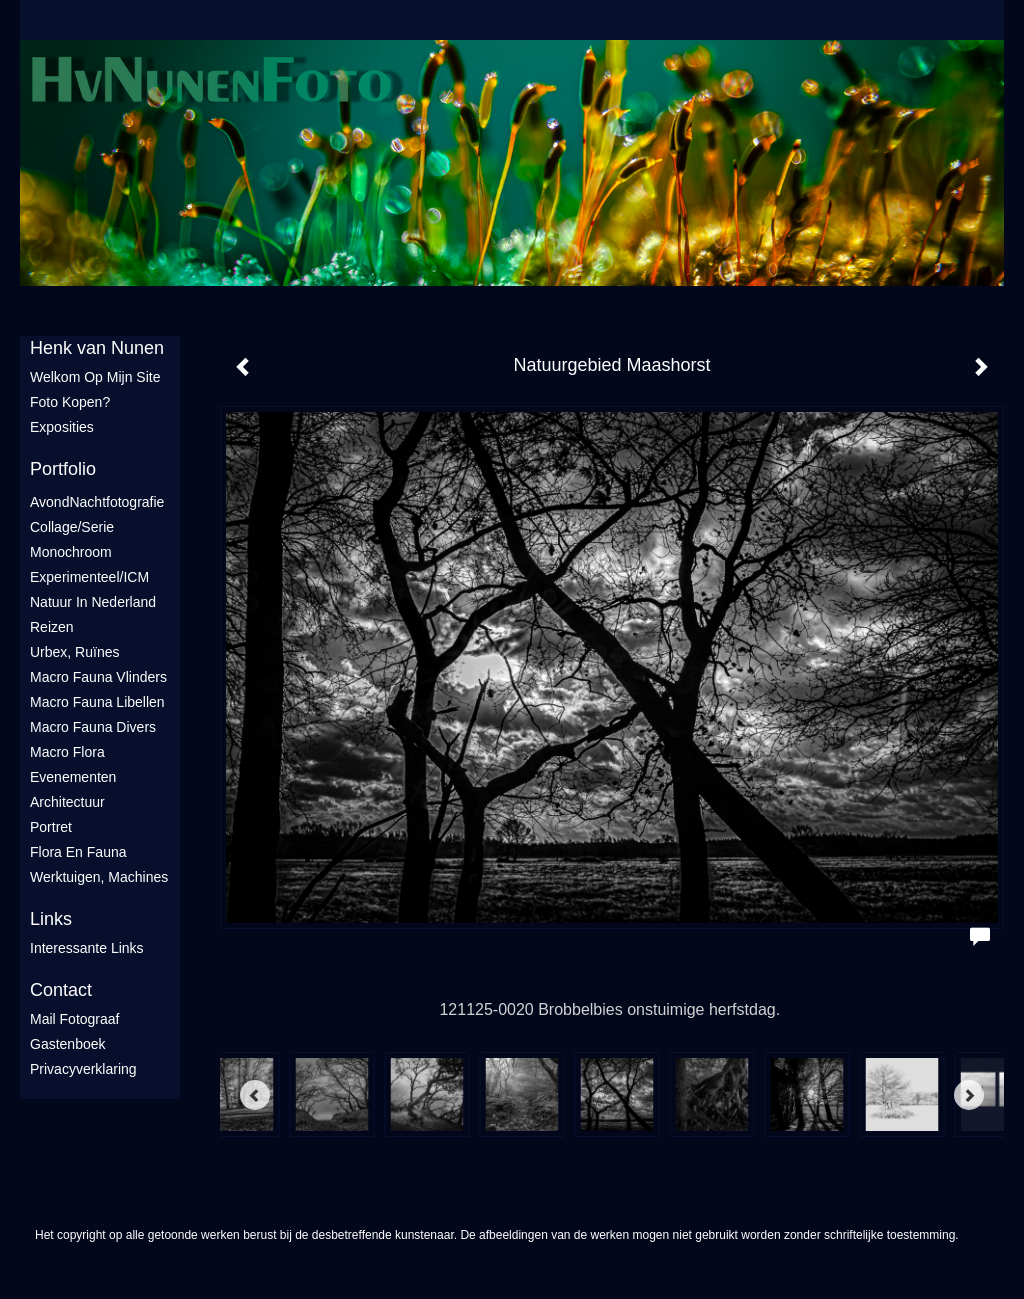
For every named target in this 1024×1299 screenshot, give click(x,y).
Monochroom (71, 552)
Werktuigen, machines (99, 877)
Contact (61, 990)
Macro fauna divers (93, 727)
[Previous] (255, 1095)
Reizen (52, 627)
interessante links (87, 948)
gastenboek (68, 1044)
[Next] (969, 1095)
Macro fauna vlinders (98, 677)
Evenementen (73, 777)
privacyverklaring (83, 1069)
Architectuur (67, 802)
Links (51, 919)
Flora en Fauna (78, 852)
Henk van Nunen (97, 348)
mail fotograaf (74, 1019)
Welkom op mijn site (95, 377)
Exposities (62, 427)
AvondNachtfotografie (97, 502)
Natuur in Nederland (93, 602)
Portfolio (63, 469)
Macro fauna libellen (97, 702)
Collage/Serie (72, 527)
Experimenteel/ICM (89, 577)
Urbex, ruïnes (74, 652)
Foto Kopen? (70, 402)
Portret (51, 827)
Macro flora (67, 752)
